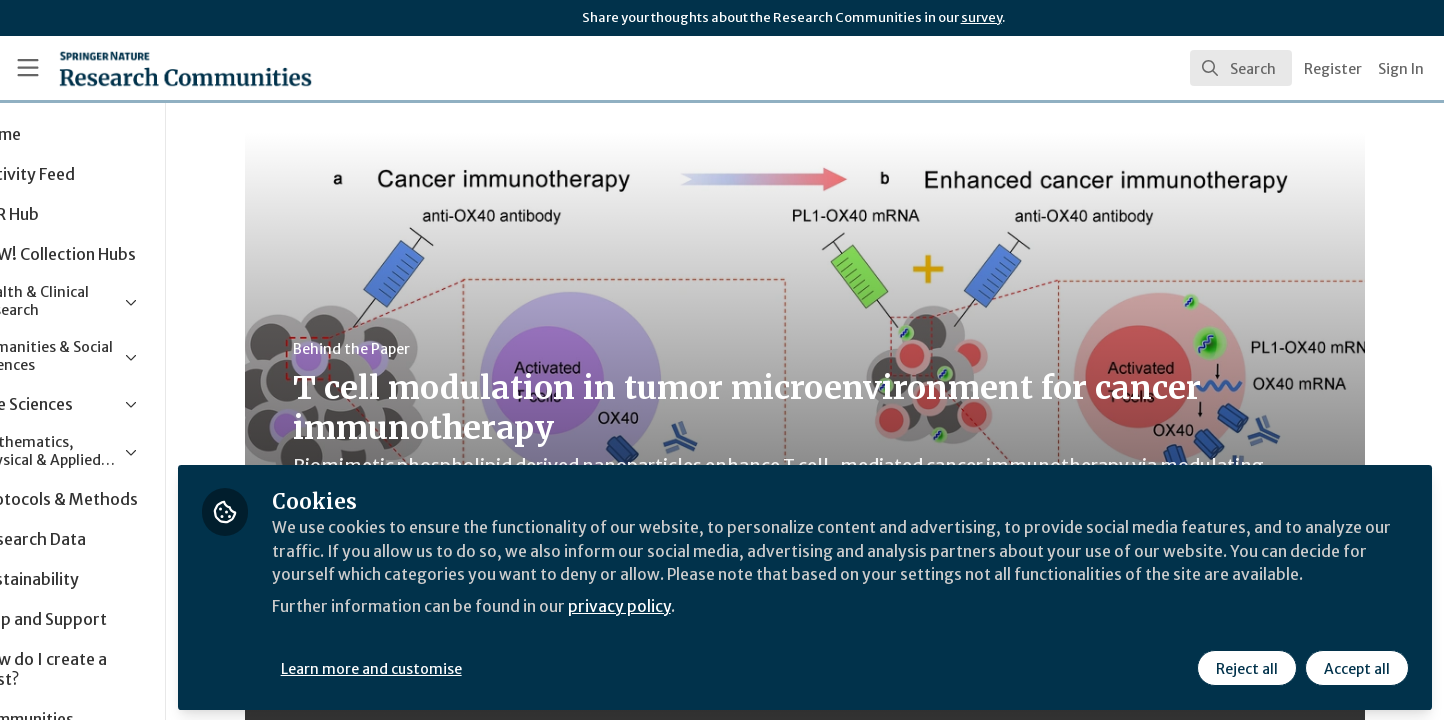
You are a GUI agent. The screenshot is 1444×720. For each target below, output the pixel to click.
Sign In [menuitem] (1401, 69)
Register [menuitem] (1333, 69)
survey (981, 17)
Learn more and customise (461, 667)
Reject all (1246, 667)
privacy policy (712, 628)
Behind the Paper (396, 349)
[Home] (159, 68)
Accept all (1356, 667)
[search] (1241, 68)
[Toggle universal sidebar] (28, 68)
